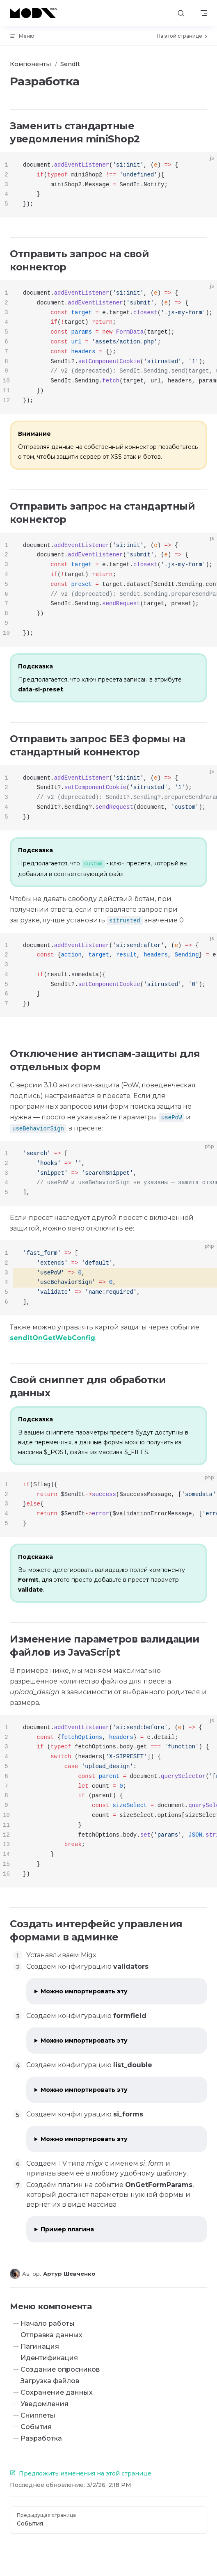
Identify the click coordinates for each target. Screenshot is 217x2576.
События (36, 2427)
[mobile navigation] (204, 13)
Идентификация (49, 2358)
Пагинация (40, 2346)
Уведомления (45, 2404)
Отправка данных (51, 2335)
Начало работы (48, 2323)
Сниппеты (38, 2415)
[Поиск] (181, 13)
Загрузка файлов (50, 2381)
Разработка (41, 2438)
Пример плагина (67, 2229)
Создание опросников (60, 2369)
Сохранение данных (57, 2392)
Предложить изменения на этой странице (80, 2473)
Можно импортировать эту (84, 1991)
